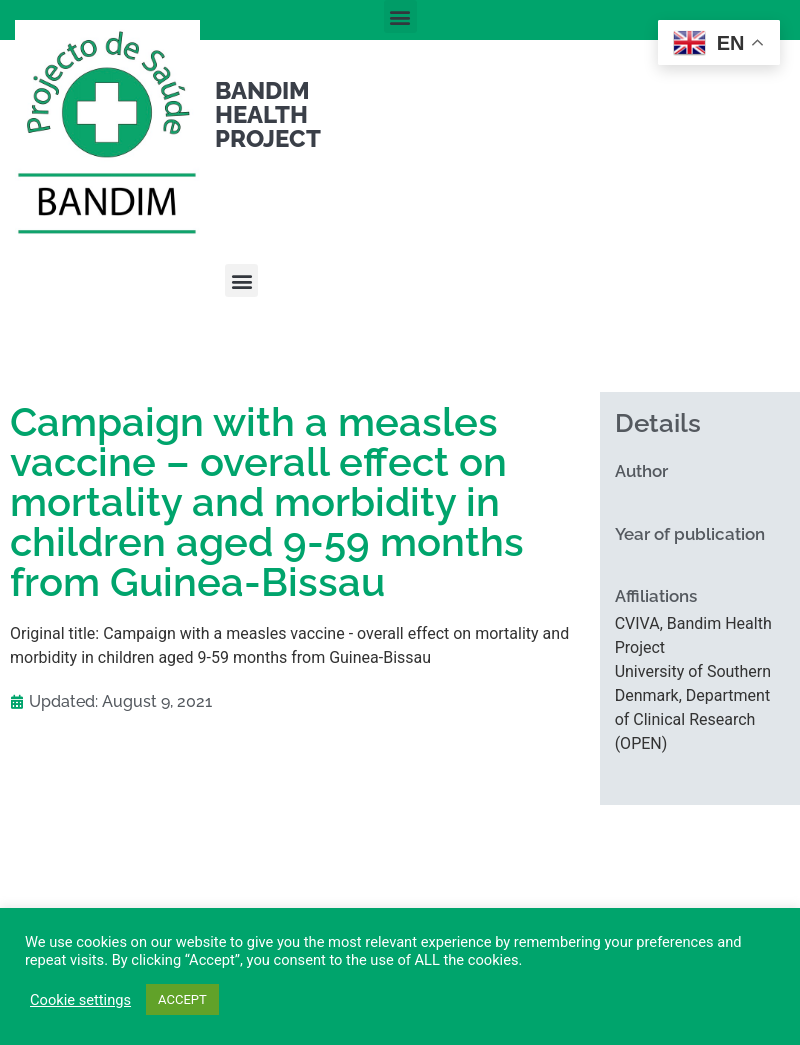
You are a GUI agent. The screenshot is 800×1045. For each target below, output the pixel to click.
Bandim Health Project (268, 114)
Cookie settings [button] (80, 1000)
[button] (400, 16)
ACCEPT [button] (182, 999)
